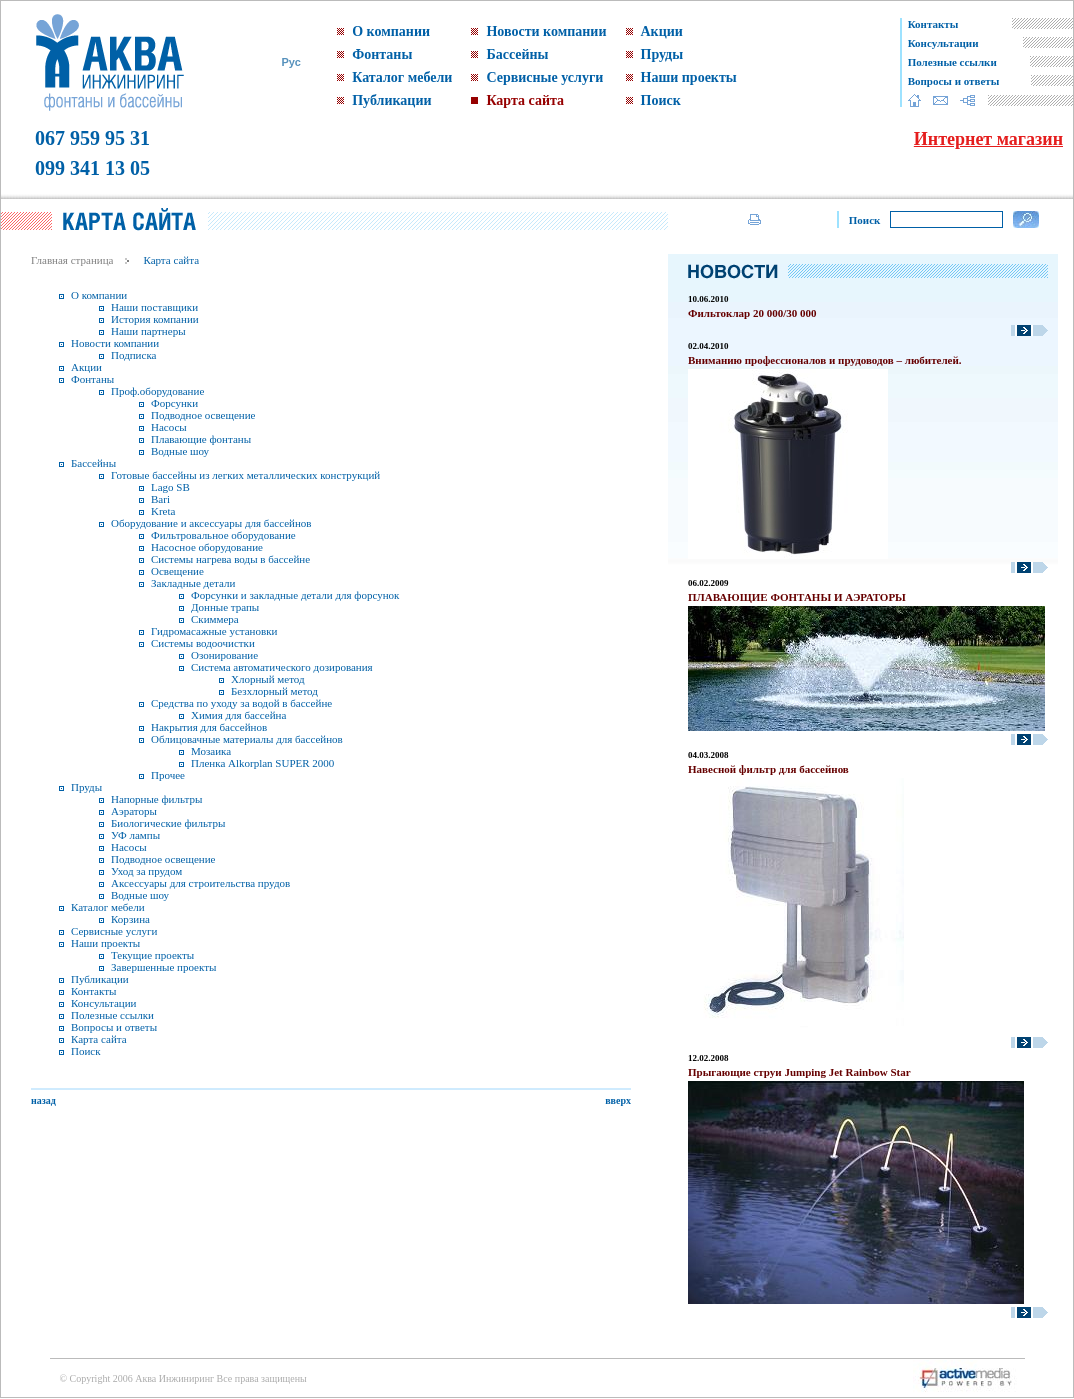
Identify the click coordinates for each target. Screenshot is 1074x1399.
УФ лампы (135, 835)
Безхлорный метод (274, 691)
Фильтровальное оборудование (223, 535)
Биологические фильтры (168, 823)
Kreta (163, 511)
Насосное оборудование (207, 547)
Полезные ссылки (952, 62)
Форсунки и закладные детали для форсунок (295, 595)
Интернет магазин (988, 139)
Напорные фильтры (156, 799)
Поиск (661, 100)
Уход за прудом (146, 871)
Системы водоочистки (203, 643)
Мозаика (211, 751)
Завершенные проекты (163, 967)
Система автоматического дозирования (282, 667)
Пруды (662, 54)
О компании (391, 31)
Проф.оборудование (157, 391)
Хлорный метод (268, 679)
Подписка (133, 355)
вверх (618, 1100)
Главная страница (72, 260)
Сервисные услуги (544, 77)
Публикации (391, 100)
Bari (160, 499)
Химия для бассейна (238, 715)
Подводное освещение (203, 415)
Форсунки (174, 403)
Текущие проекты (152, 955)
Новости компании (546, 31)
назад (43, 1100)
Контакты (933, 24)
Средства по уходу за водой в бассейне (241, 703)
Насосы (169, 427)
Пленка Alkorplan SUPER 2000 (262, 763)
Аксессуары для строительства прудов (200, 883)
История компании (155, 319)
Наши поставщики (154, 307)
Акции (662, 31)
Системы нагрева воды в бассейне (230, 559)
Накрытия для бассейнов (209, 727)
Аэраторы (134, 811)
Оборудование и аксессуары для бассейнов (211, 523)
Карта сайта (525, 100)
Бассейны (517, 54)
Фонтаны (382, 54)
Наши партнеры (148, 331)
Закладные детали (193, 583)
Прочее (168, 775)
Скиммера (215, 619)
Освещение (177, 571)
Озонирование (224, 655)
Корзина (130, 919)
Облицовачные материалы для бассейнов (247, 739)
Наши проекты (689, 77)
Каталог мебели (402, 77)
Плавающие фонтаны (201, 439)
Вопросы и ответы (954, 81)
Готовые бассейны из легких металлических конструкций (245, 475)
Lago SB (170, 487)
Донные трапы (225, 607)
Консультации (943, 43)
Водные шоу (180, 451)
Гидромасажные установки (214, 631)
